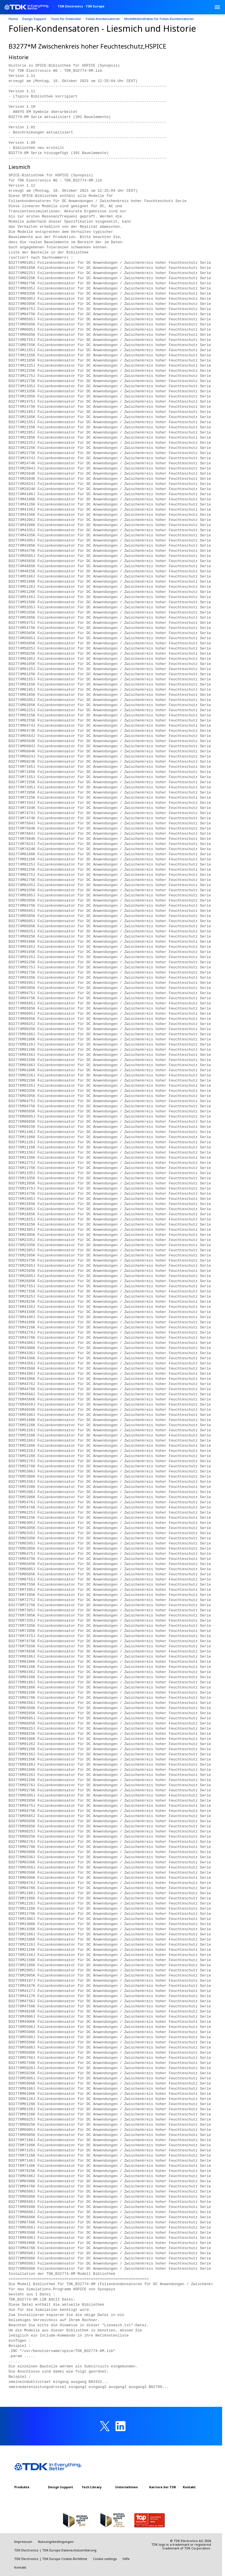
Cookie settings (105, 2559)
